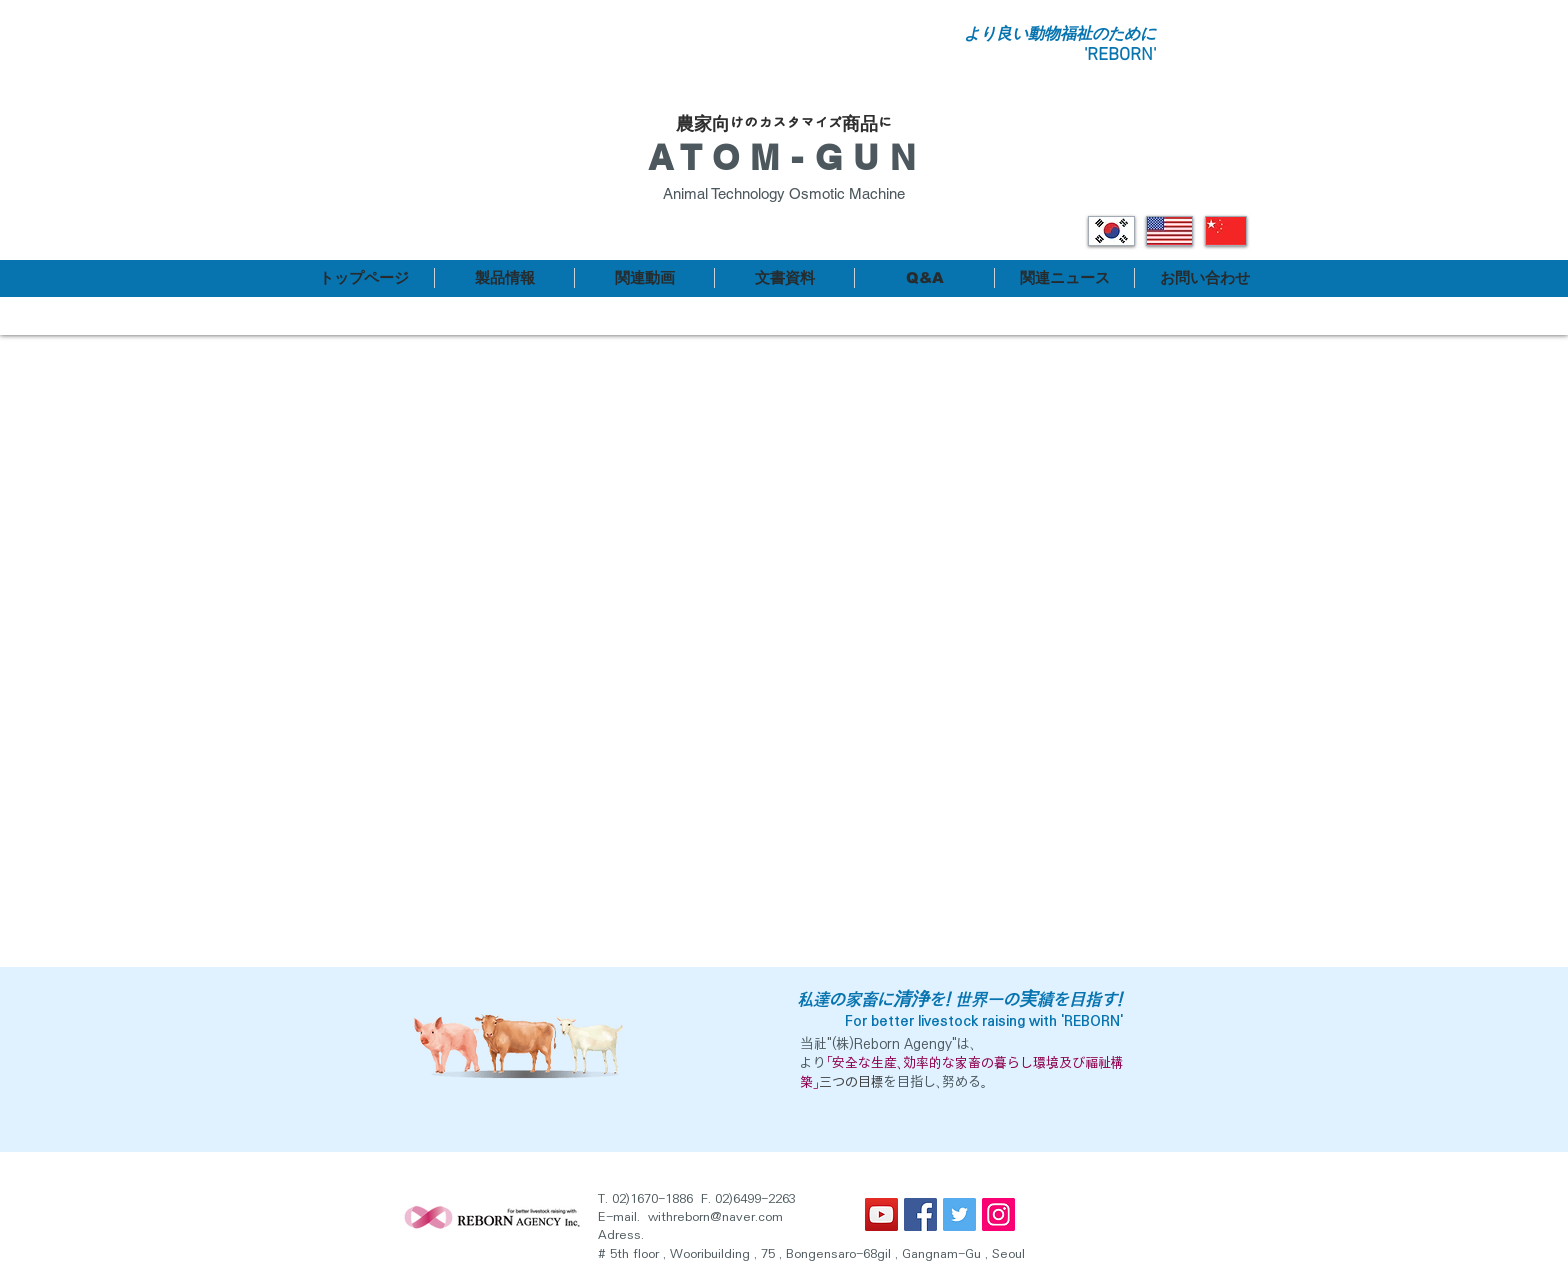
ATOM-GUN (787, 157)
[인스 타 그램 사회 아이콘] (998, 1214)
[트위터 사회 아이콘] (959, 1214)
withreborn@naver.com (715, 1217)
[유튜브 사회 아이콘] (881, 1214)
